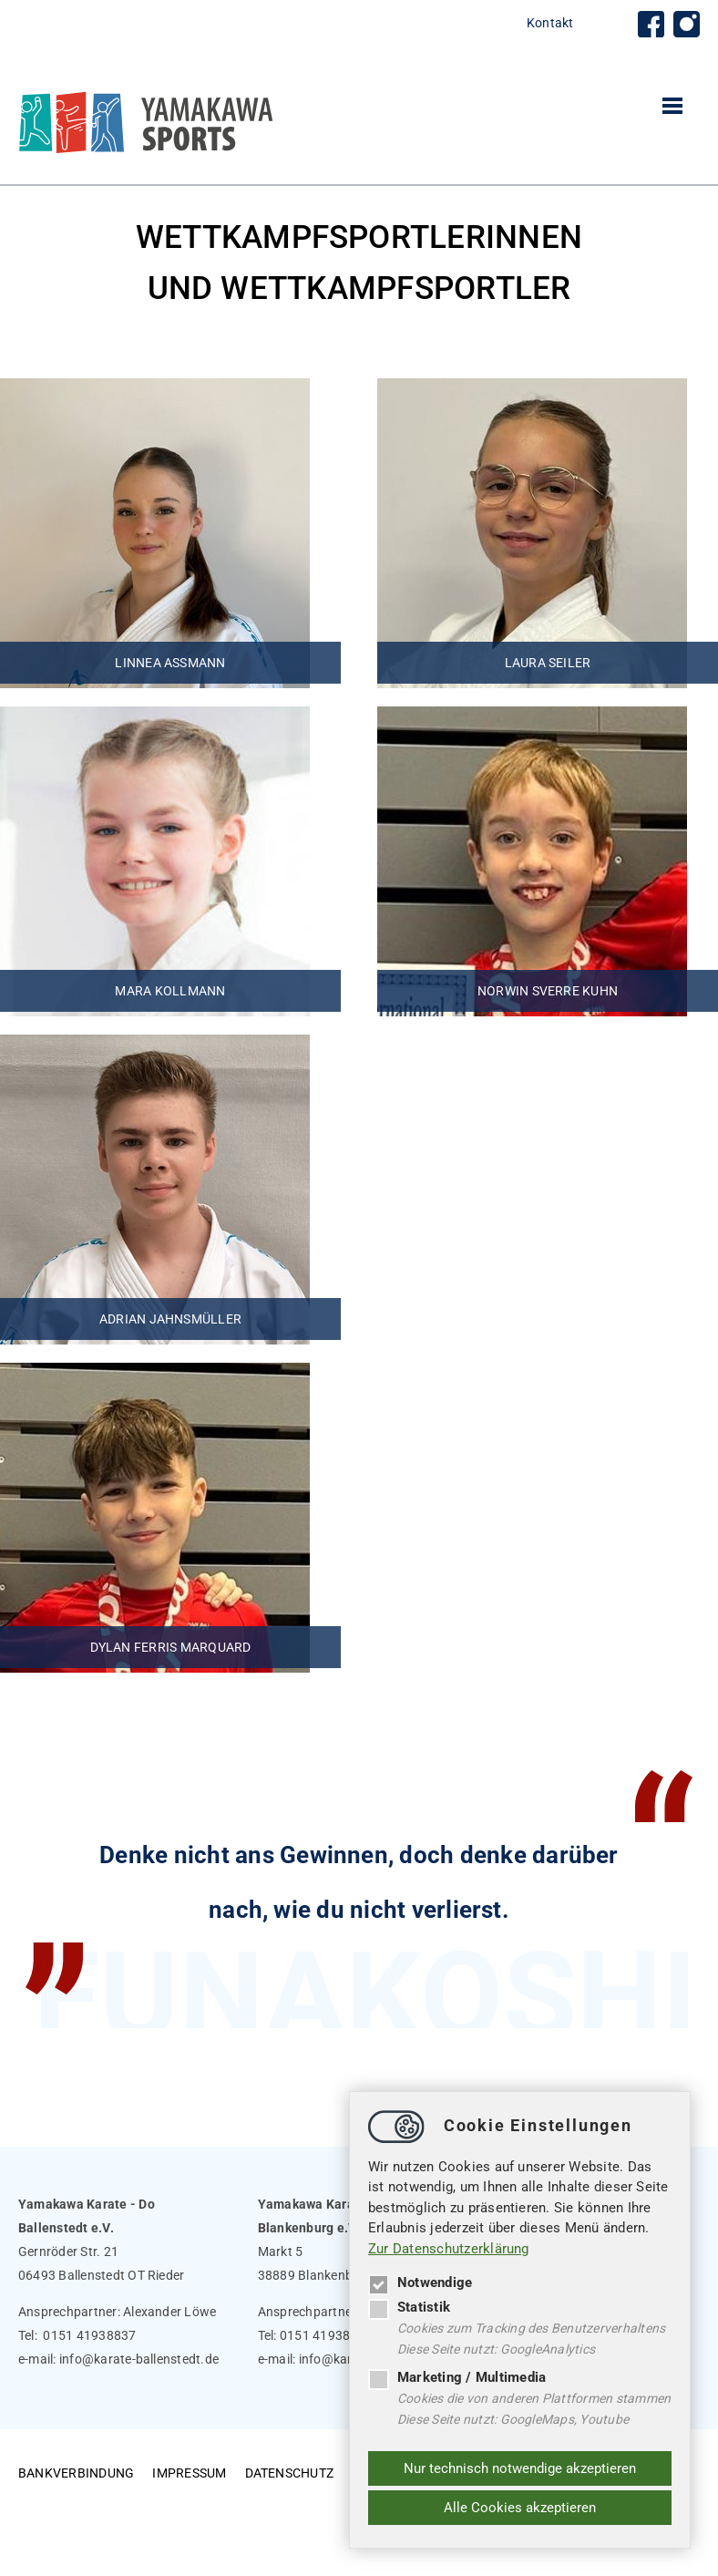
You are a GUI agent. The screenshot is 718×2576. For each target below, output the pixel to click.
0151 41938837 (89, 2335)
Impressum (189, 2473)
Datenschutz (289, 2473)
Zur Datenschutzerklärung (448, 2249)
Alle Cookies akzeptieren (520, 2507)
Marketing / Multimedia (457, 2377)
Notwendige (420, 2282)
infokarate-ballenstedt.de (139, 2359)
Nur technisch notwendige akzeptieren (520, 2468)
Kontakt (550, 22)
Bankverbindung (76, 2473)
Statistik (409, 2307)
